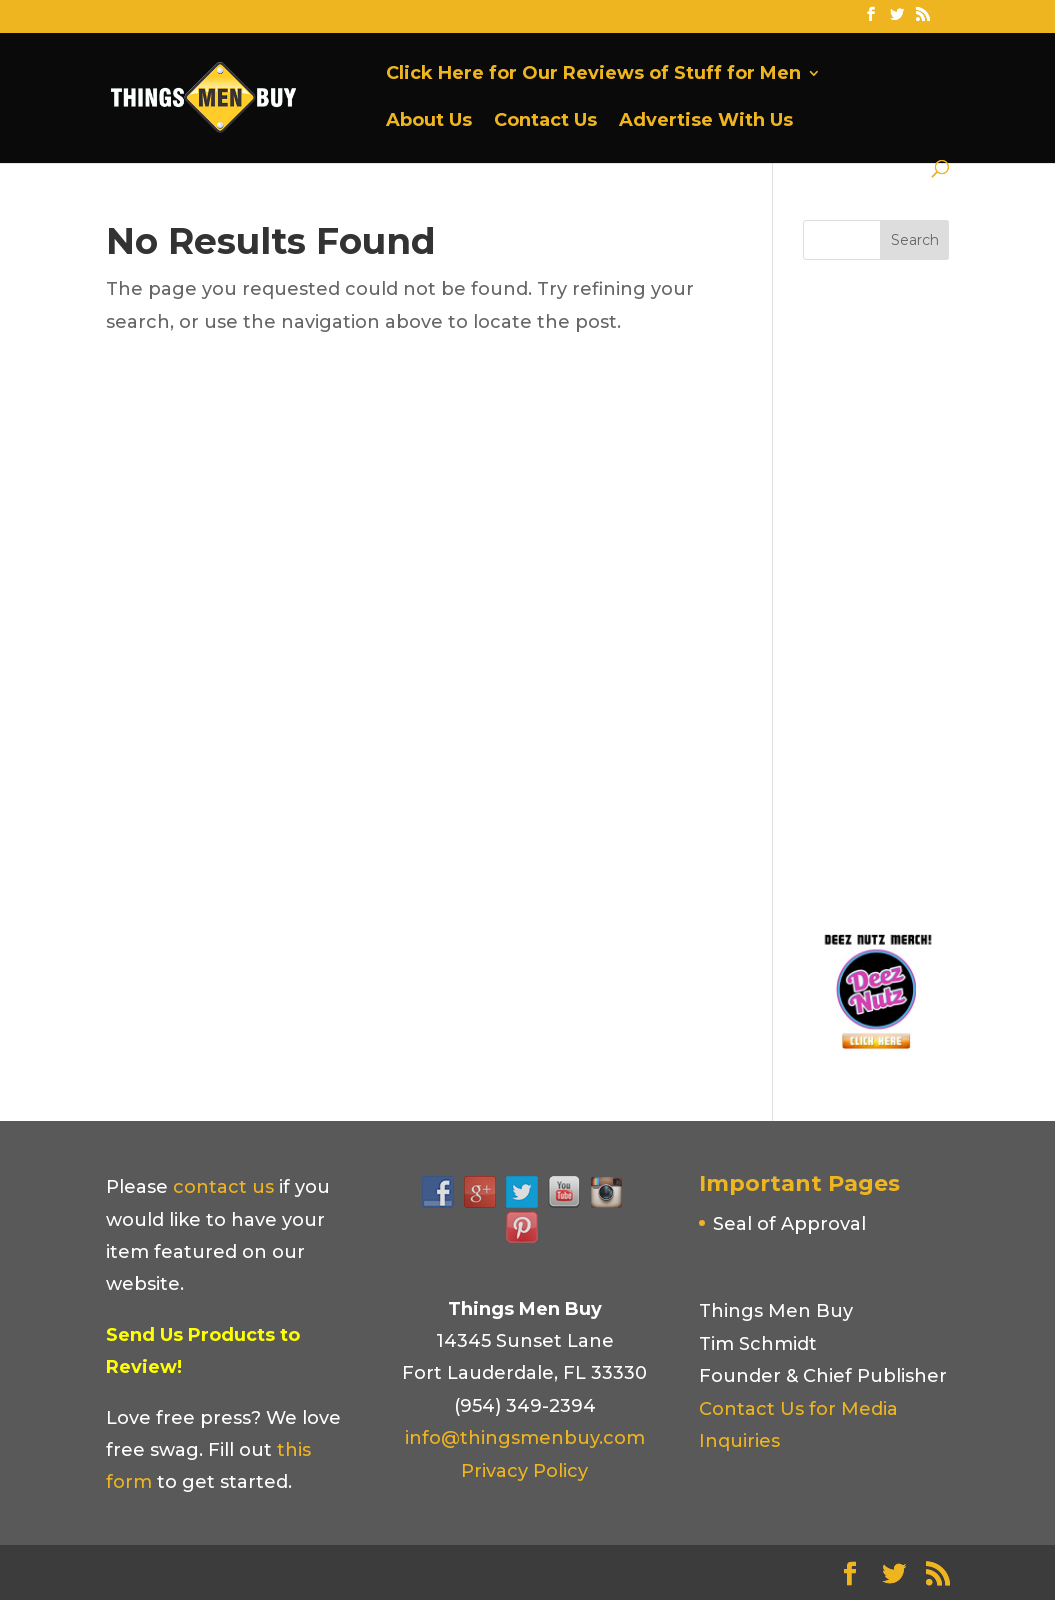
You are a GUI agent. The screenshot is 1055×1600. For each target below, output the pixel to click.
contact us (223, 1187)
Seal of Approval (789, 1224)
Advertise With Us (706, 122)
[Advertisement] (928, 590)
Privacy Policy (524, 1471)
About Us (429, 122)
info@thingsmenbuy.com (525, 1438)
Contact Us (545, 122)
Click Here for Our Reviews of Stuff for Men (593, 75)
